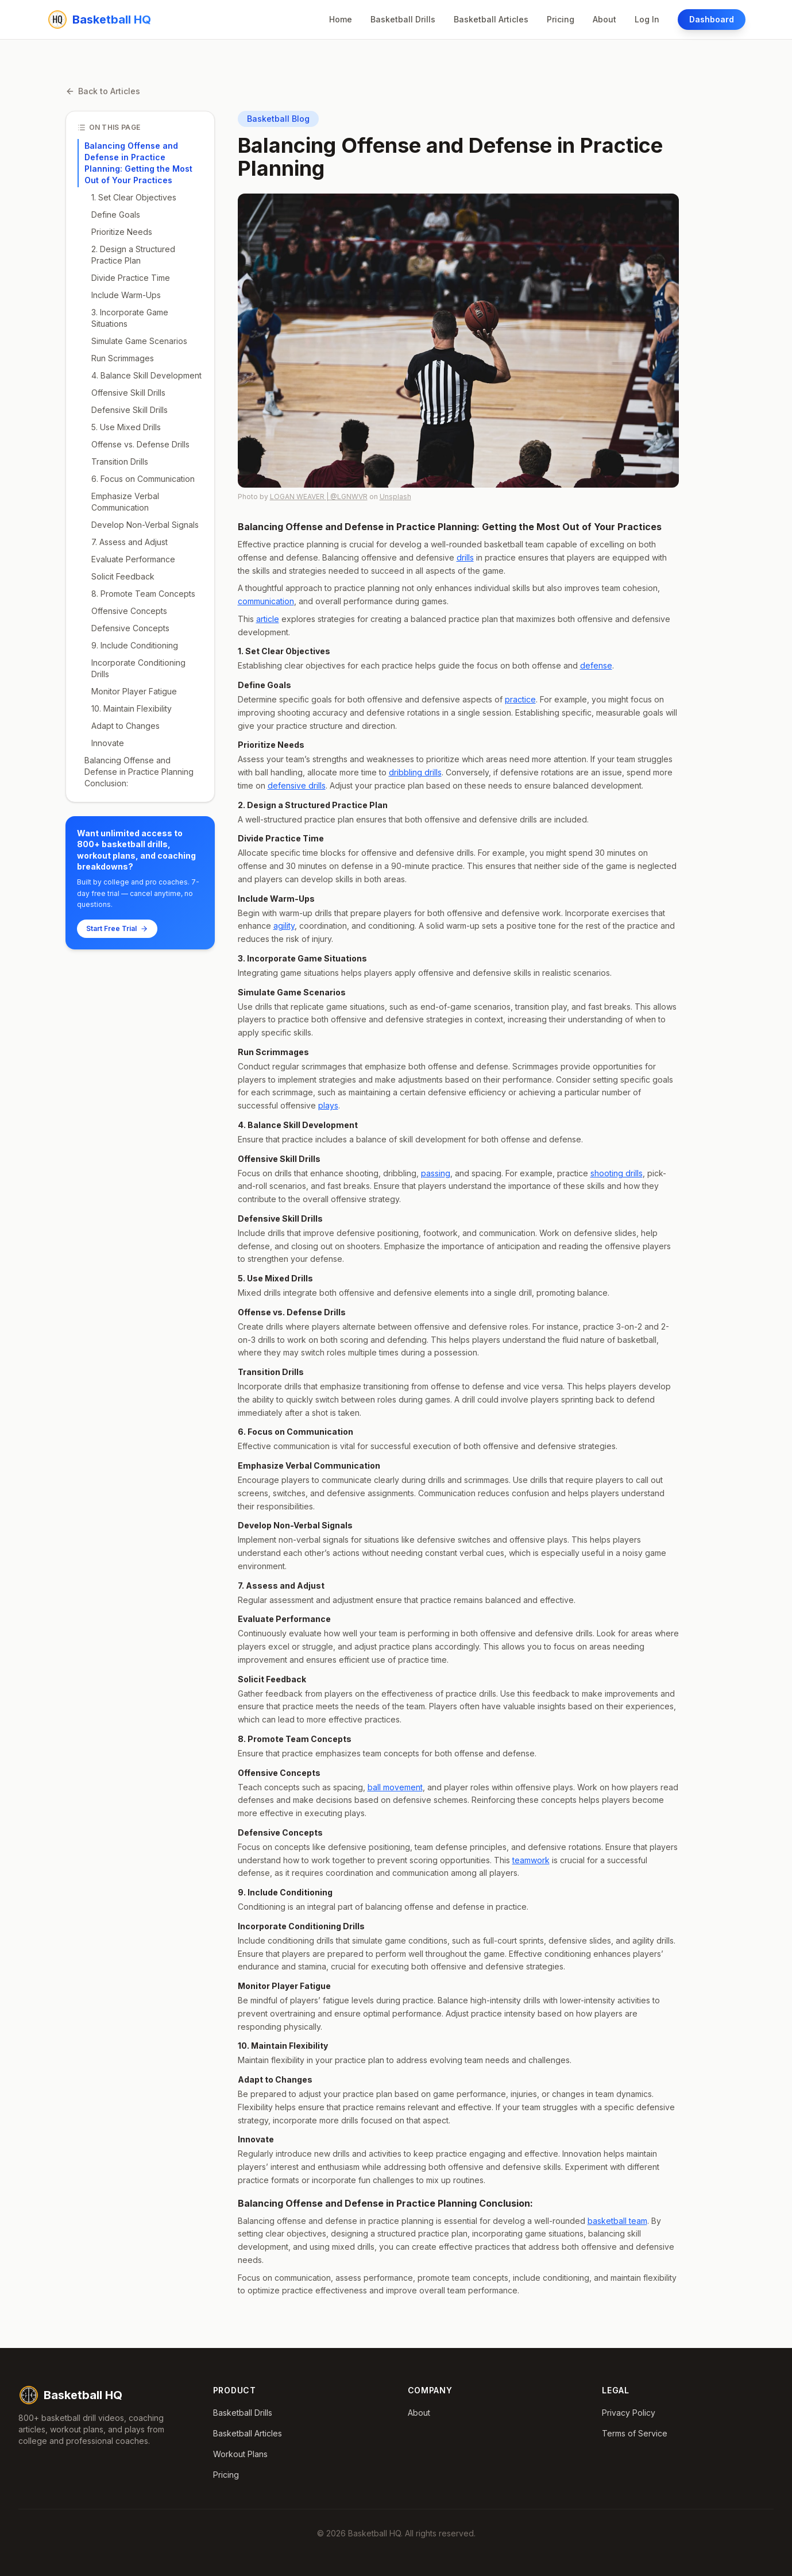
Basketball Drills (402, 19)
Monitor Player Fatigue (134, 691)
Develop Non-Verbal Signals (145, 525)
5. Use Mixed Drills (126, 427)
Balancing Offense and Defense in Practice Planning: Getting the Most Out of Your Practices (138, 163)
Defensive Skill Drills (129, 410)
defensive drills (297, 785)
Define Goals (115, 214)
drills (465, 557)
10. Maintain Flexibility (131, 708)
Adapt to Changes (125, 726)
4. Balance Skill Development (146, 375)
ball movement (395, 1787)
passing (435, 1173)
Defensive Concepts (130, 628)
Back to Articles (102, 91)
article (267, 619)
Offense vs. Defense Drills (140, 444)
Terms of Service (634, 2433)
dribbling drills (415, 772)
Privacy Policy (628, 2412)
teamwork (531, 1860)
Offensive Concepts (129, 611)
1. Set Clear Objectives (133, 197)
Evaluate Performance (133, 559)
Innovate (107, 743)
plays (328, 1105)
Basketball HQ (70, 2395)
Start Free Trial (117, 928)
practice (520, 699)
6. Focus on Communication (143, 479)
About (604, 19)
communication (266, 601)
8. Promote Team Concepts (143, 593)
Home (340, 19)
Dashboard (711, 19)
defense (596, 665)
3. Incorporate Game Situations (129, 318)
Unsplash (395, 496)
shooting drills (616, 1173)
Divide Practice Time (130, 278)
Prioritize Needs (121, 232)
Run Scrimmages (122, 358)
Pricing (560, 19)
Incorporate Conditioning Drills (138, 668)
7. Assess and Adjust (129, 542)
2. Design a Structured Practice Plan (133, 254)
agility (284, 925)
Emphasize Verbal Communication (125, 501)
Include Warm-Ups (126, 295)
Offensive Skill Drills (128, 392)
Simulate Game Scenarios (139, 341)
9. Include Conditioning (134, 645)
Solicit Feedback (122, 576)
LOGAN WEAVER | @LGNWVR (319, 496)
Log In (647, 19)
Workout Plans (240, 2454)
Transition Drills (119, 461)
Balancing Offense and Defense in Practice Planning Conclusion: (139, 771)
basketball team (617, 2221)
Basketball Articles (491, 19)
